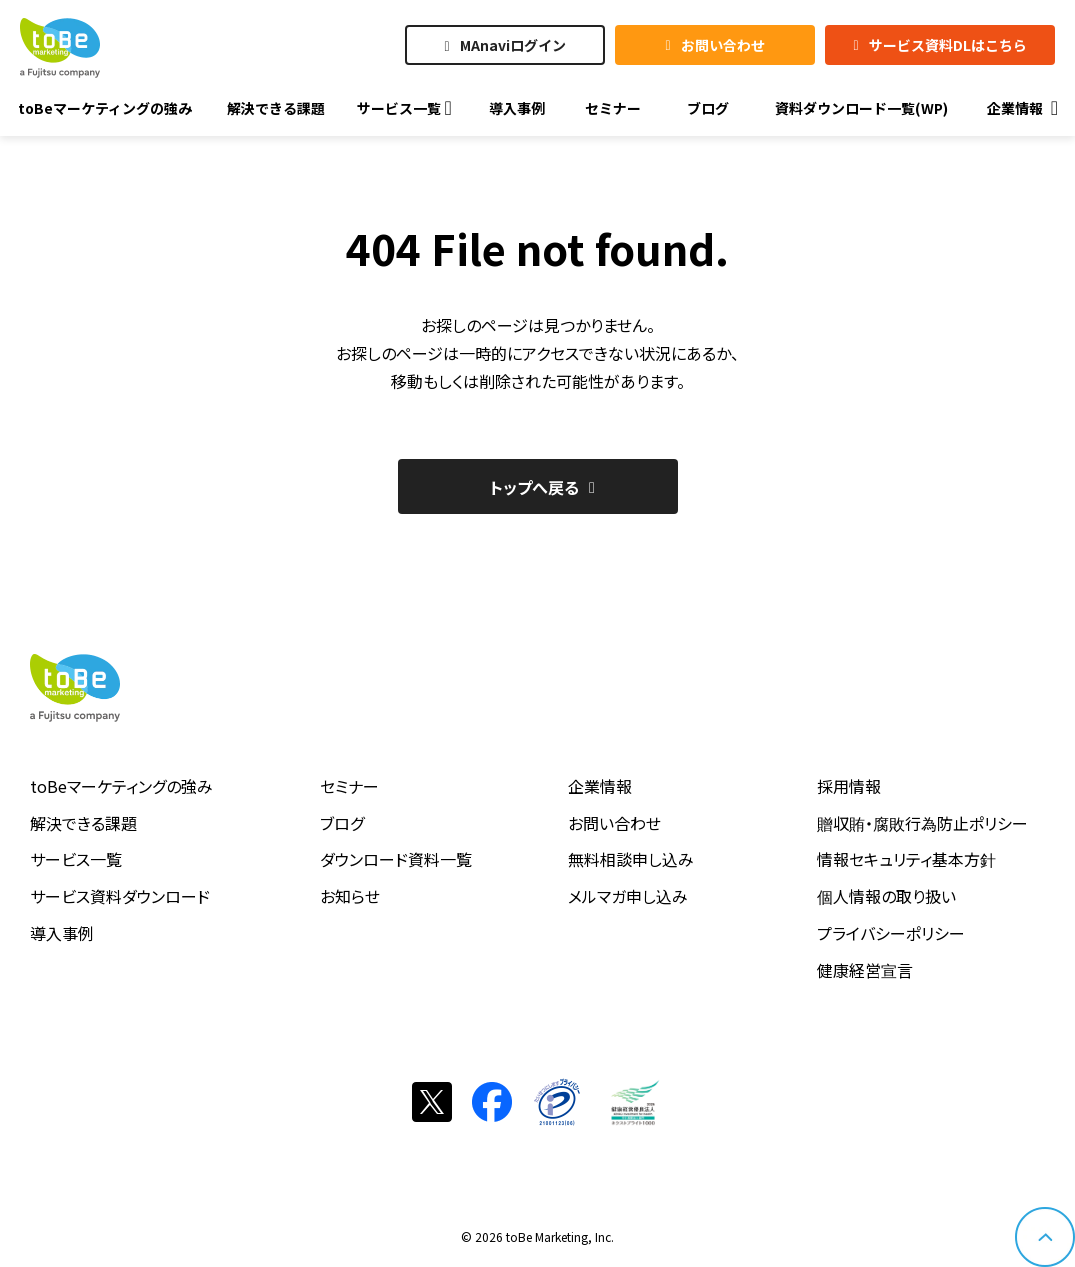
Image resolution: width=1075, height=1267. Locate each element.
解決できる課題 (83, 823)
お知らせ (350, 896)
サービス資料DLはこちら (948, 45)
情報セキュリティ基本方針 (906, 859)
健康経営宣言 (865, 970)
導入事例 (62, 933)
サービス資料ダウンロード (120, 896)
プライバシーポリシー (891, 933)
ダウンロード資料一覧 (396, 859)
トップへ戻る (534, 487)
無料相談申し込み (631, 859)
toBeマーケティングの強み (121, 786)
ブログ (342, 823)
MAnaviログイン (513, 45)
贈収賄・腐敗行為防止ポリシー (922, 823)
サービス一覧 (76, 859)
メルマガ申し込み (628, 896)
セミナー (349, 786)
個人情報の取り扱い (886, 896)
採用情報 (849, 786)
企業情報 (600, 786)
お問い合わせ (723, 45)
